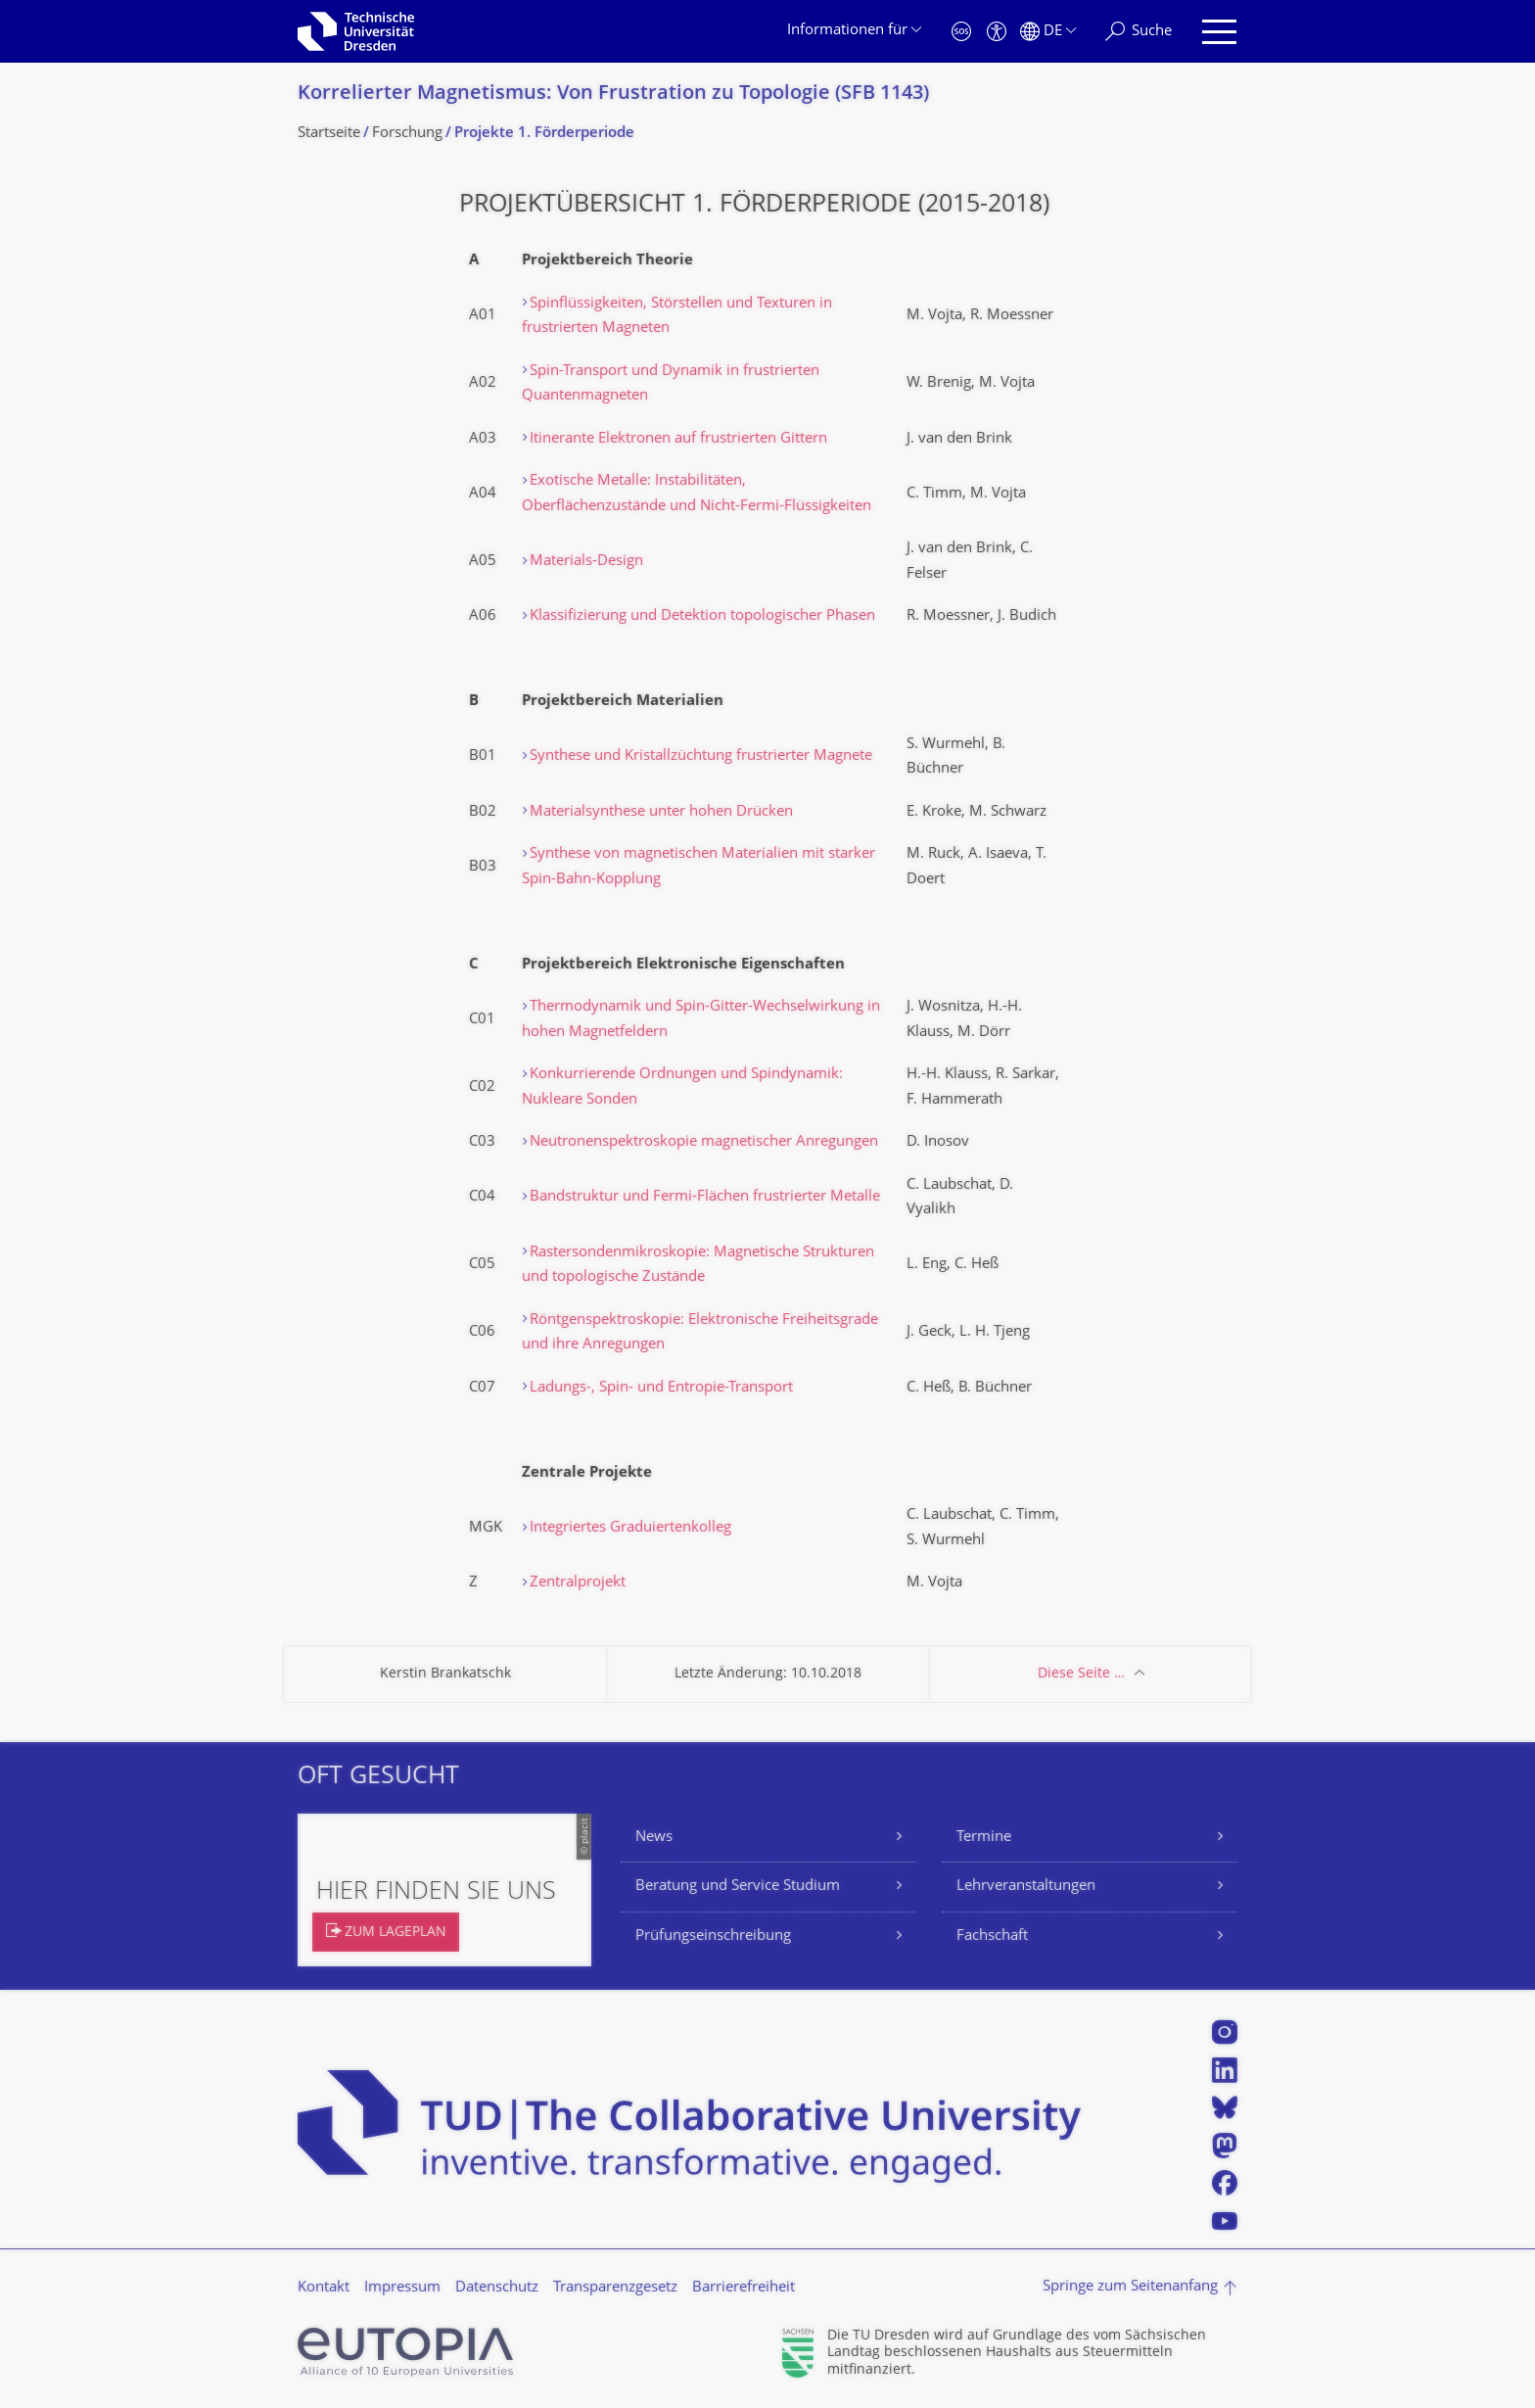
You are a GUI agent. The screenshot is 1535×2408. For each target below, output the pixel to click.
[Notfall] (961, 32)
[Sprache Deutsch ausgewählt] (1048, 32)
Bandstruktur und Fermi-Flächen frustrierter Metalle (705, 1197)
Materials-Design (586, 561)
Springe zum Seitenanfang (1130, 2287)
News (654, 1837)
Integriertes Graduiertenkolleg (630, 1528)
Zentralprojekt (578, 1583)
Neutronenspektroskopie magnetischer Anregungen (704, 1142)
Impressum (402, 2288)
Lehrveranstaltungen (1025, 1886)
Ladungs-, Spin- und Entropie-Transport (661, 1388)
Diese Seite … (1081, 1674)
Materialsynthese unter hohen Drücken (661, 812)
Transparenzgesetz (615, 2288)
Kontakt (323, 2288)
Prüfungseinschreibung (713, 1936)
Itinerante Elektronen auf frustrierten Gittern (678, 439)
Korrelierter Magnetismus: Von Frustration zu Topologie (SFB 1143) (613, 94)
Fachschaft (992, 1936)
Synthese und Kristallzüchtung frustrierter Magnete (701, 756)
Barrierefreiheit (743, 2288)
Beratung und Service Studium (737, 1886)
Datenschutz (496, 2288)
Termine (983, 1837)
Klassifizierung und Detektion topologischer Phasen (702, 616)
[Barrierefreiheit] (996, 32)
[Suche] (1138, 32)
